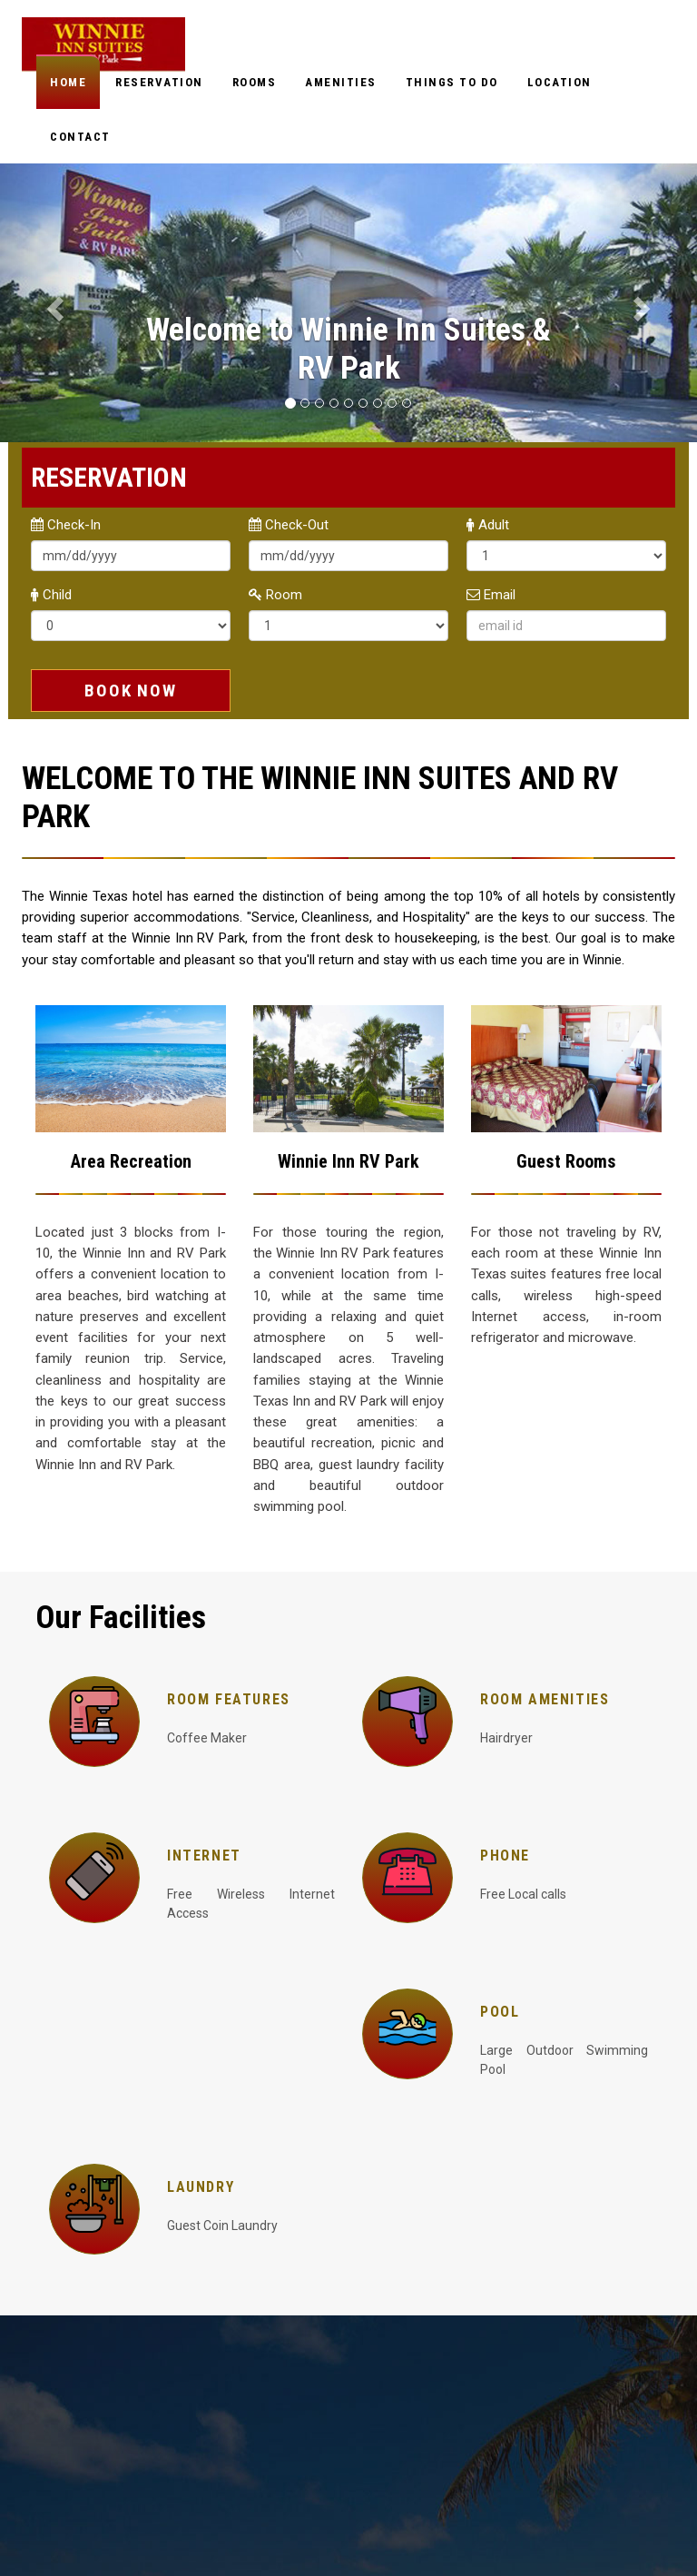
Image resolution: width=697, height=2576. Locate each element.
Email (490, 595)
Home (68, 82)
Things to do (452, 82)
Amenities (341, 82)
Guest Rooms (566, 1161)
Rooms (254, 82)
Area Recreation (131, 1161)
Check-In (66, 525)
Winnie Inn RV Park (348, 1161)
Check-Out (289, 525)
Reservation (159, 82)
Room (275, 595)
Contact (80, 136)
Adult (487, 525)
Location (559, 82)
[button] (52, 302)
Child (51, 595)
